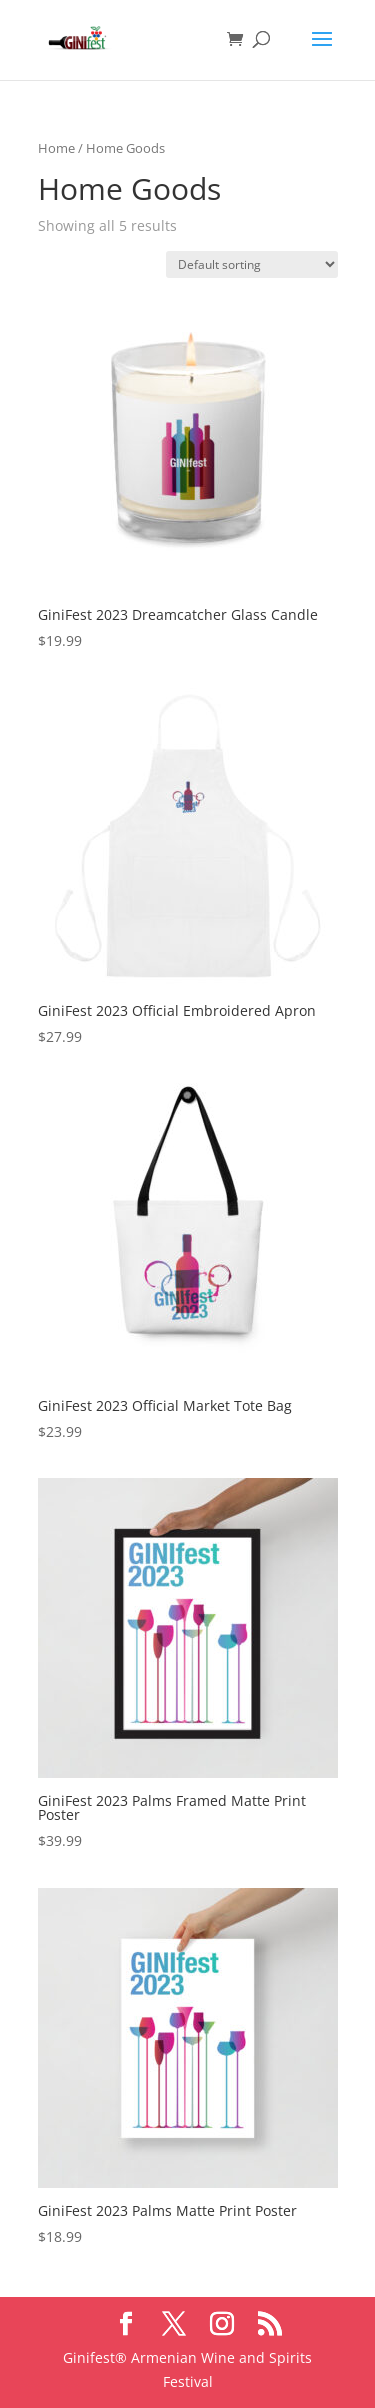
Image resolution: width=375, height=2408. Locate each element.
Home (56, 148)
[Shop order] (252, 264)
